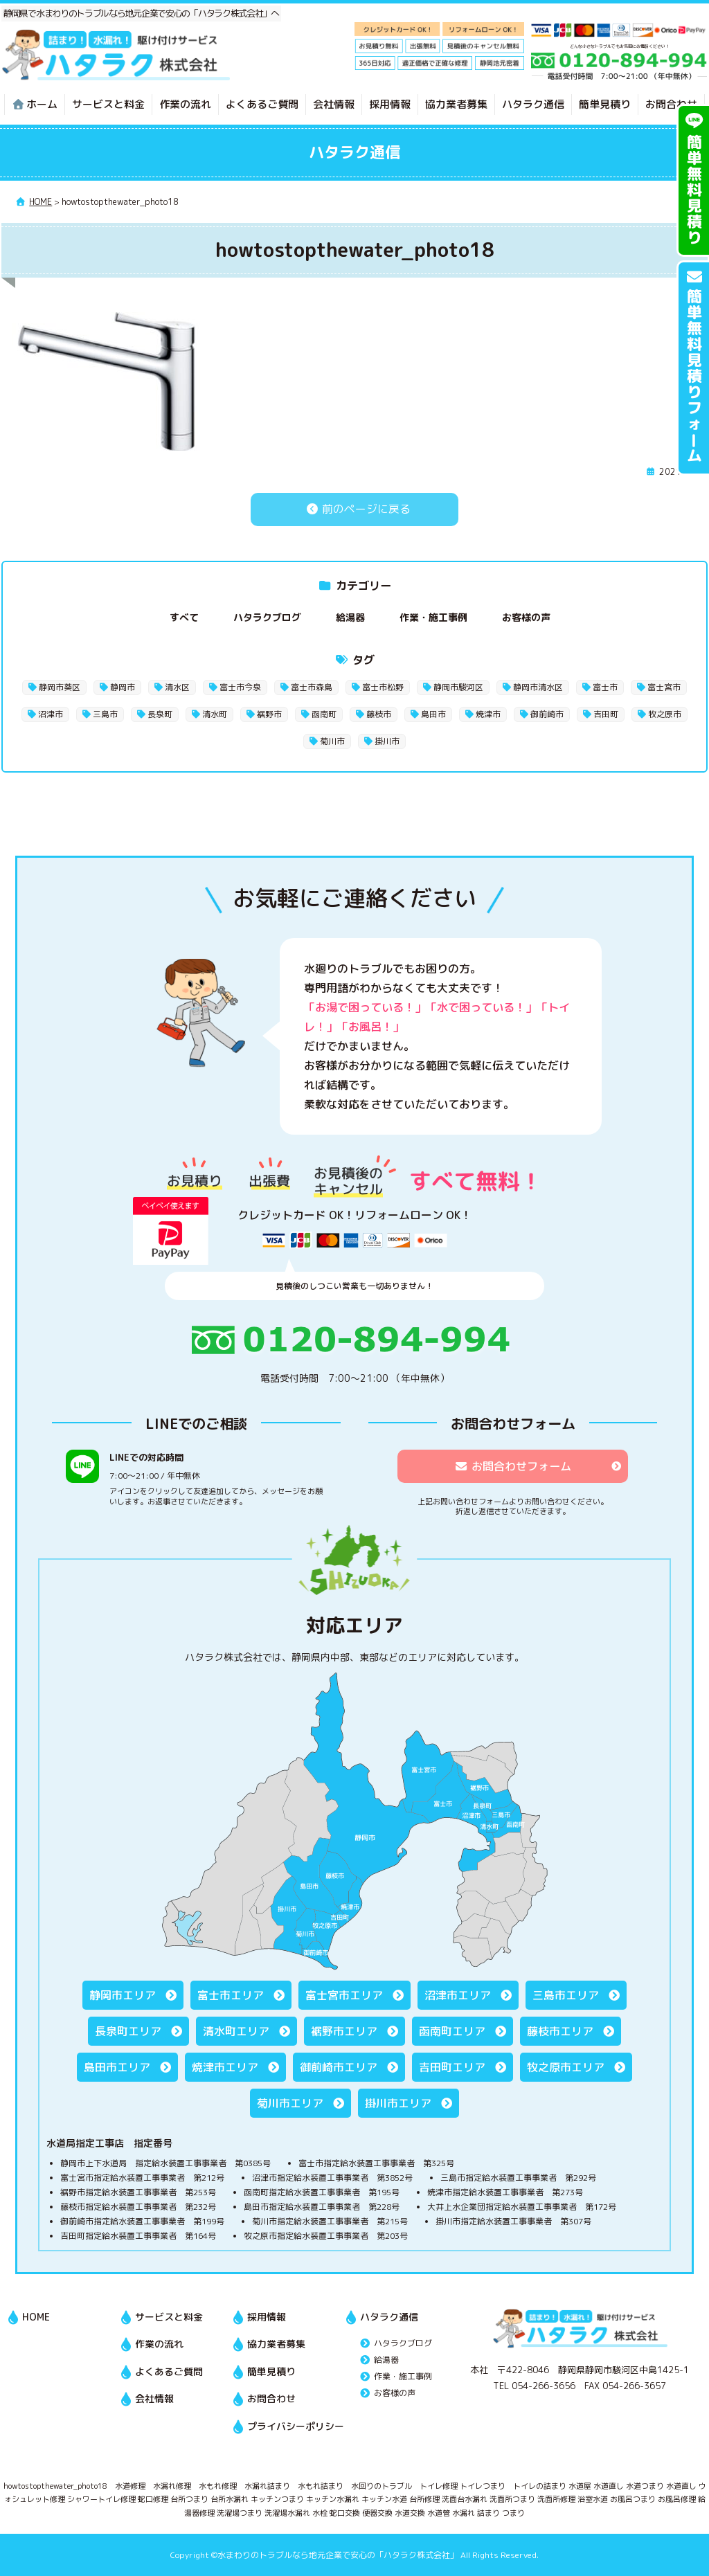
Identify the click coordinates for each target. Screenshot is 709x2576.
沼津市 (50, 714)
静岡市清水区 (538, 687)
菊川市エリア (290, 2103)
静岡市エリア (122, 1995)
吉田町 (605, 714)
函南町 (324, 714)
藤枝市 (378, 714)
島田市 (433, 714)
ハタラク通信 (533, 104)
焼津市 (488, 714)
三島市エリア (565, 1995)
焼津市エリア (225, 2067)
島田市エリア (117, 2067)
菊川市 (332, 741)
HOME (36, 2316)
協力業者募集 (456, 104)
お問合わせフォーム (512, 1466)
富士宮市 (664, 687)
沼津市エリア (457, 1995)
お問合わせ (671, 104)
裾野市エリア (344, 2031)
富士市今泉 (240, 687)
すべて (184, 617)
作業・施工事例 (433, 617)
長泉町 (159, 714)
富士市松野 (383, 687)
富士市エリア (230, 1995)
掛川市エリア (398, 2103)
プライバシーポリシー (295, 2426)
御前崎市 (547, 714)
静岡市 (122, 687)
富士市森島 (311, 687)
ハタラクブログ (267, 617)
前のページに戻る (354, 508)
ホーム (35, 104)
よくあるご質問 (262, 104)
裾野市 (269, 714)
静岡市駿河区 (458, 687)
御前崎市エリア (338, 2067)
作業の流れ (185, 104)
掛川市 (387, 741)
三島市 (105, 714)
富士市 (605, 687)
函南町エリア (452, 2031)
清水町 (214, 714)
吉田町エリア (452, 2067)
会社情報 (333, 104)
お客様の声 (526, 617)
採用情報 (390, 104)
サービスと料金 (108, 104)
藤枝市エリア (560, 2031)
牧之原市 (664, 714)
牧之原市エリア (565, 2067)
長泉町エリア (128, 2031)
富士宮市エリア (344, 1995)
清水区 (177, 687)
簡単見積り (605, 104)
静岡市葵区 (59, 687)
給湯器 (350, 617)
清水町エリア (236, 2031)
